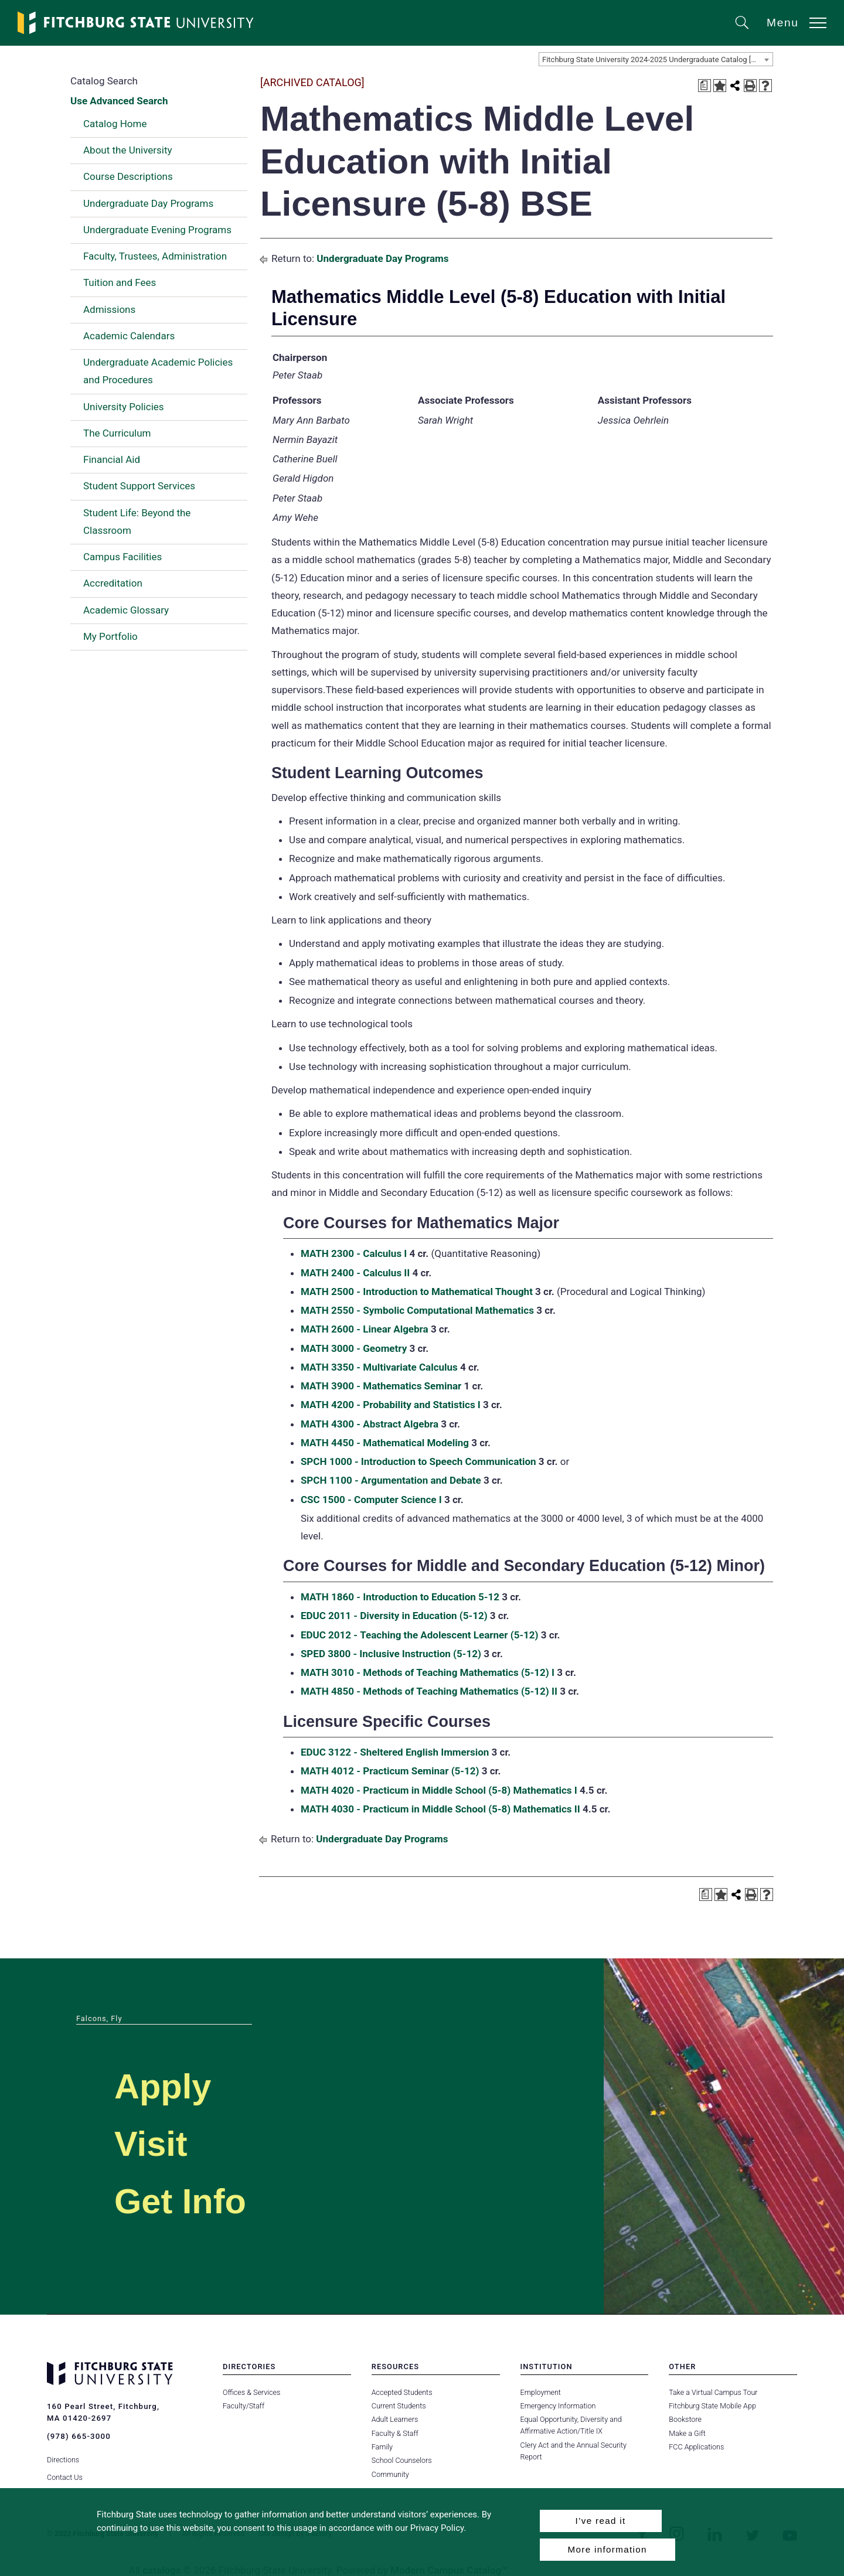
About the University (127, 150)
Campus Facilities (122, 557)
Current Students (399, 2405)
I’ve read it (600, 2521)
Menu (783, 22)
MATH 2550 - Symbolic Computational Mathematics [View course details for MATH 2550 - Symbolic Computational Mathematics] (417, 1310)
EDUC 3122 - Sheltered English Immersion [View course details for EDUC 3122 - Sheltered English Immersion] (395, 1752)
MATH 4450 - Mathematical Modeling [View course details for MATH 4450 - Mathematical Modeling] (385, 1443)
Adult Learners (395, 2419)
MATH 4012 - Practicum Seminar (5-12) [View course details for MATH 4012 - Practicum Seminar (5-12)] (390, 1771)
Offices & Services (251, 2392)
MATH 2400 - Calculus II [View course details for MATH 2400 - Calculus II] (355, 1273)
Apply (167, 2085)
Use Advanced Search (119, 101)
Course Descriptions (128, 176)
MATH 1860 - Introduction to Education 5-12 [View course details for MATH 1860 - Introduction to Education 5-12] (400, 1597)
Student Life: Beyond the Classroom (136, 521)
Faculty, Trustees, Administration (155, 256)
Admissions (109, 309)
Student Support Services (139, 486)
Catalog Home (115, 124)
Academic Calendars (129, 336)
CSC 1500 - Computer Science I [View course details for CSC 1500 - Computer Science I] (371, 1499)
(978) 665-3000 (78, 2436)
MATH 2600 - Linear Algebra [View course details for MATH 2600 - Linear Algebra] (364, 1329)
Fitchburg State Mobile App (712, 2405)
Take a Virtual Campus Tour (713, 2392)
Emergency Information (557, 2405)
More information (607, 2549)
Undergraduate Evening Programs (157, 230)
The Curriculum (117, 433)
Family (382, 2446)
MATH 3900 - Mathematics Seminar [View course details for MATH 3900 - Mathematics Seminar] (381, 1386)
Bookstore (685, 2419)
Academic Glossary (126, 610)
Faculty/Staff (243, 2405)
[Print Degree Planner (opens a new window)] (704, 85)
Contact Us (65, 2474)
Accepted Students (402, 2392)
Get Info (187, 2200)
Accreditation (112, 583)
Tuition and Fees (119, 282)
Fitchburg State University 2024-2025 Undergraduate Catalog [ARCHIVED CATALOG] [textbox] (657, 59)
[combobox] (656, 59)
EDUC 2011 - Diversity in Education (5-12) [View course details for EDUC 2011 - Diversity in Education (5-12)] (394, 1615)
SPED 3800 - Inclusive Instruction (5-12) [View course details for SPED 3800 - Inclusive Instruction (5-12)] (391, 1654)
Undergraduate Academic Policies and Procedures (158, 371)
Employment (540, 2392)
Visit (154, 2142)
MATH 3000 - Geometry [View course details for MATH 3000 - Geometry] (354, 1348)
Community (390, 2474)
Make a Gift (687, 2433)
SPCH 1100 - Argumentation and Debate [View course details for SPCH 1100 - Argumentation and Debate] (391, 1480)
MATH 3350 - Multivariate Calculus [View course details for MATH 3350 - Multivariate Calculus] (379, 1367)
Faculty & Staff (395, 2433)
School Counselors (401, 2460)
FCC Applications (696, 2446)
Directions (63, 2456)
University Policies (123, 407)
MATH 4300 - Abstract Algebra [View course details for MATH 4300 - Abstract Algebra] (369, 1424)
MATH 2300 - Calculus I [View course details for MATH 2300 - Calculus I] (354, 1253)
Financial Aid (111, 459)
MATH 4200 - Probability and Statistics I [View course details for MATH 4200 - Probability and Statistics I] (391, 1404)
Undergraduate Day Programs (148, 203)
